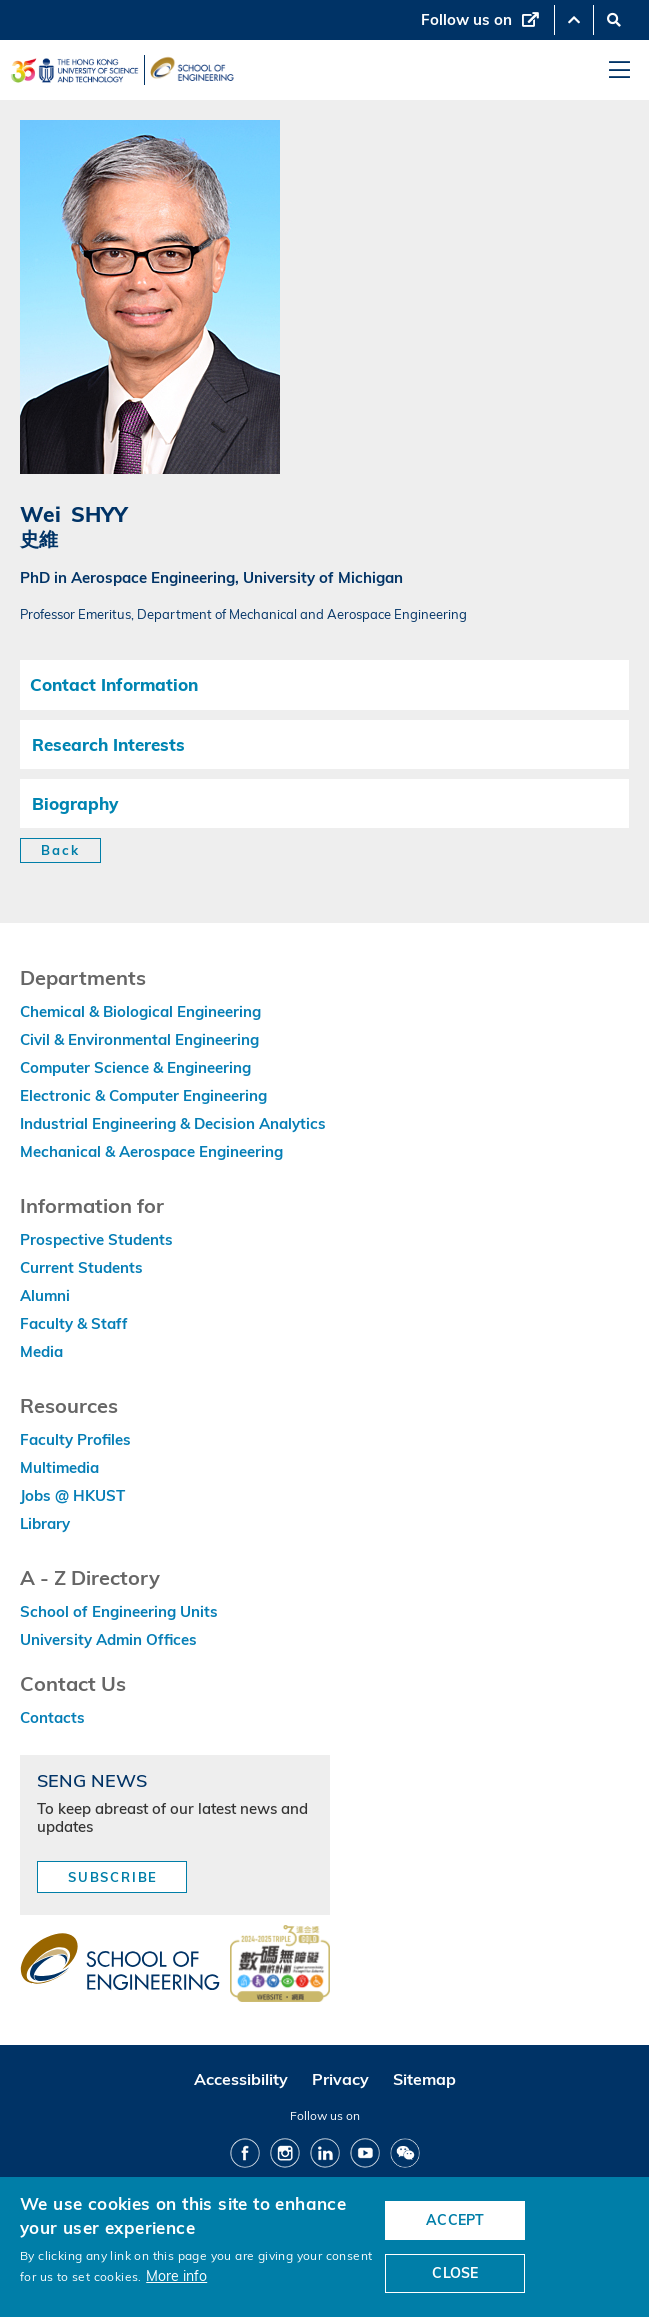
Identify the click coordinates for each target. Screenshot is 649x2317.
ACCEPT (455, 2220)
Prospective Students (96, 1239)
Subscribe (113, 1877)
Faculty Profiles (75, 1439)
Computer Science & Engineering (135, 1067)
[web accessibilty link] (280, 1965)
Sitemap (424, 2079)
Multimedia (59, 1467)
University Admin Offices (108, 1639)
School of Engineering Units (119, 1611)
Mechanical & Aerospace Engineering (151, 1151)
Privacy (340, 2079)
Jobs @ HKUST (72, 1495)
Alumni (45, 1295)
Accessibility (241, 2079)
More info (176, 2275)
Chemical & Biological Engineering (140, 1011)
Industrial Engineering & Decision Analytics (173, 1123)
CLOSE (455, 2273)
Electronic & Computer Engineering (143, 1095)
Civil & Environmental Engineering (139, 1039)
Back (60, 850)
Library (45, 1523)
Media (41, 1351)
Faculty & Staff (74, 1323)
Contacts (52, 1717)
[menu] (619, 70)
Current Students (81, 1267)
